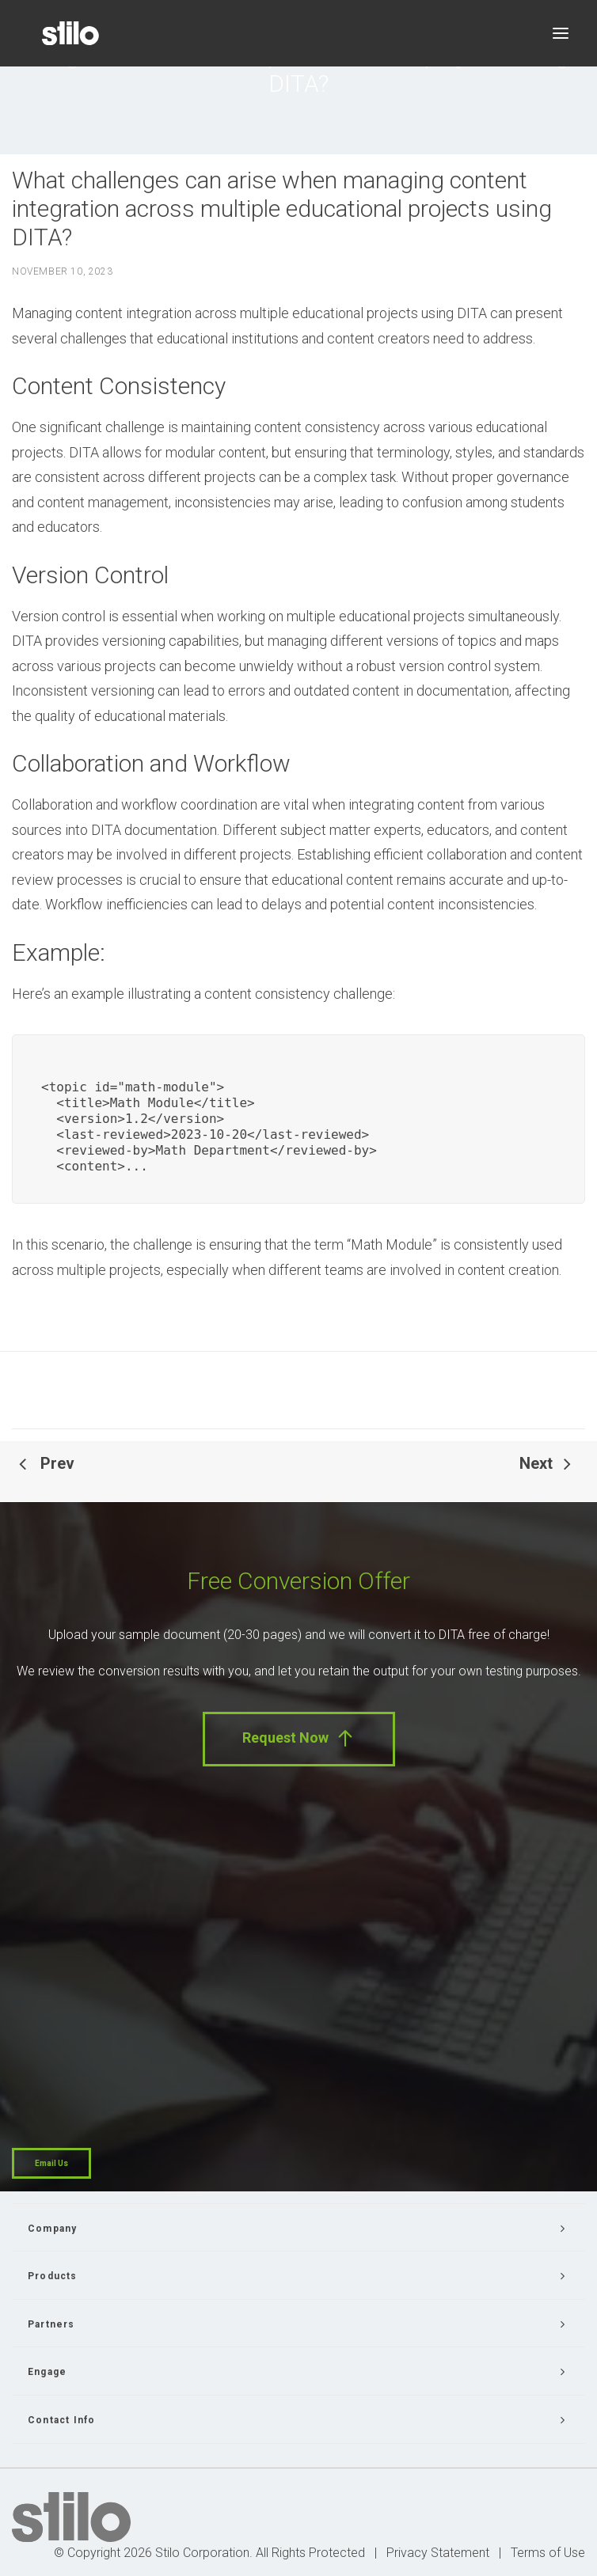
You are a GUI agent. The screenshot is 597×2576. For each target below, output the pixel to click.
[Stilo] (70, 33)
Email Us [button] (51, 2163)
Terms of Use (548, 2552)
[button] (560, 33)
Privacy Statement (437, 2552)
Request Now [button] (299, 1738)
